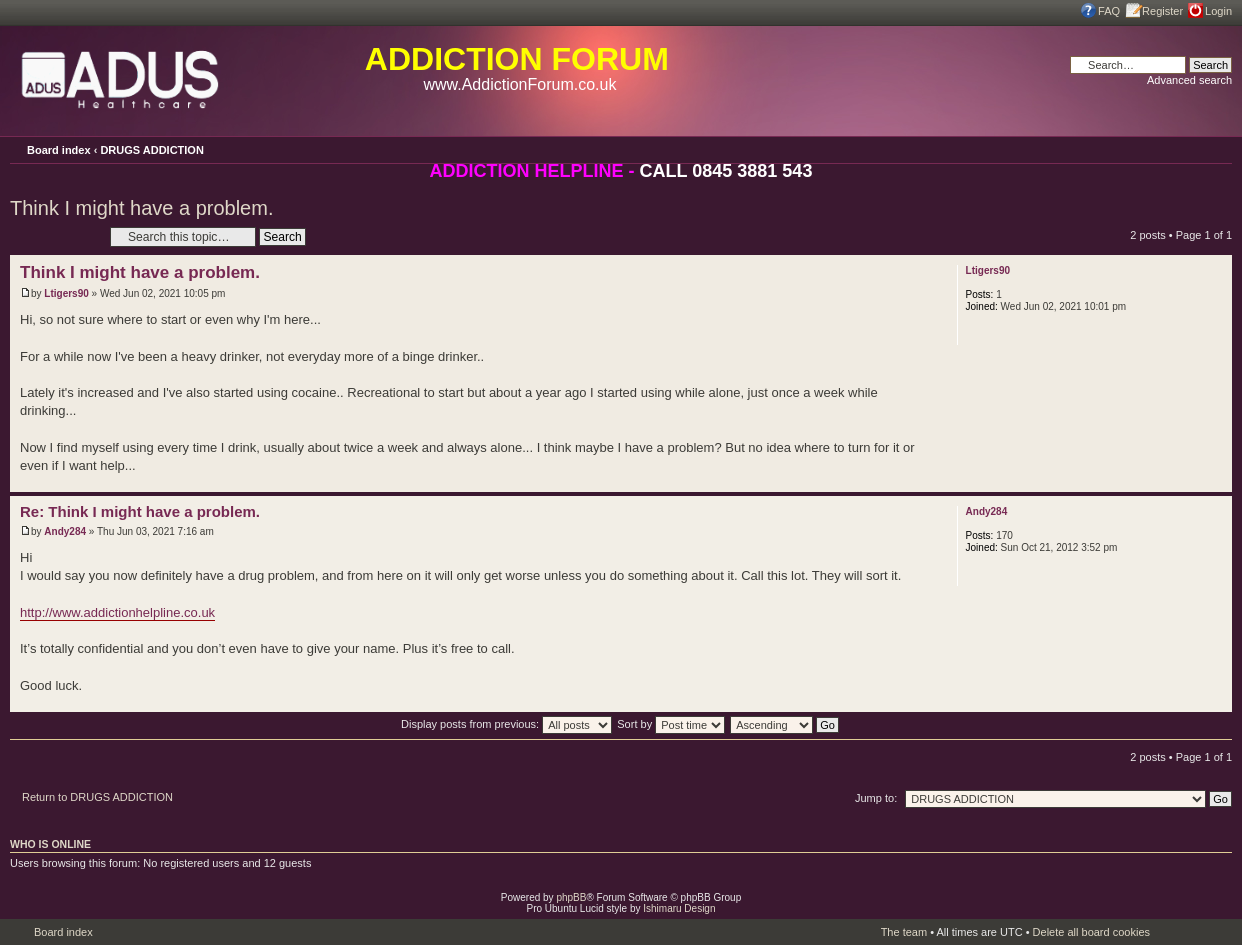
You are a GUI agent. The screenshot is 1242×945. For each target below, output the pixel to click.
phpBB (571, 897)
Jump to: (876, 798)
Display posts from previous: (506, 724)
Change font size (1217, 149)
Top (1216, 481)
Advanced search (1189, 80)
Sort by (671, 724)
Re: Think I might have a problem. (140, 511)
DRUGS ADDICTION (151, 150)
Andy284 (65, 531)
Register (1162, 11)
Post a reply (55, 236)
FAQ (1109, 11)
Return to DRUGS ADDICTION (97, 797)
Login (1218, 11)
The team (904, 932)
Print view (1189, 147)
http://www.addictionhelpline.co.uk (117, 612)
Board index (59, 150)
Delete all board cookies (1091, 932)
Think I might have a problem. (141, 208)
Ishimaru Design (679, 908)
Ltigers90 (66, 293)
